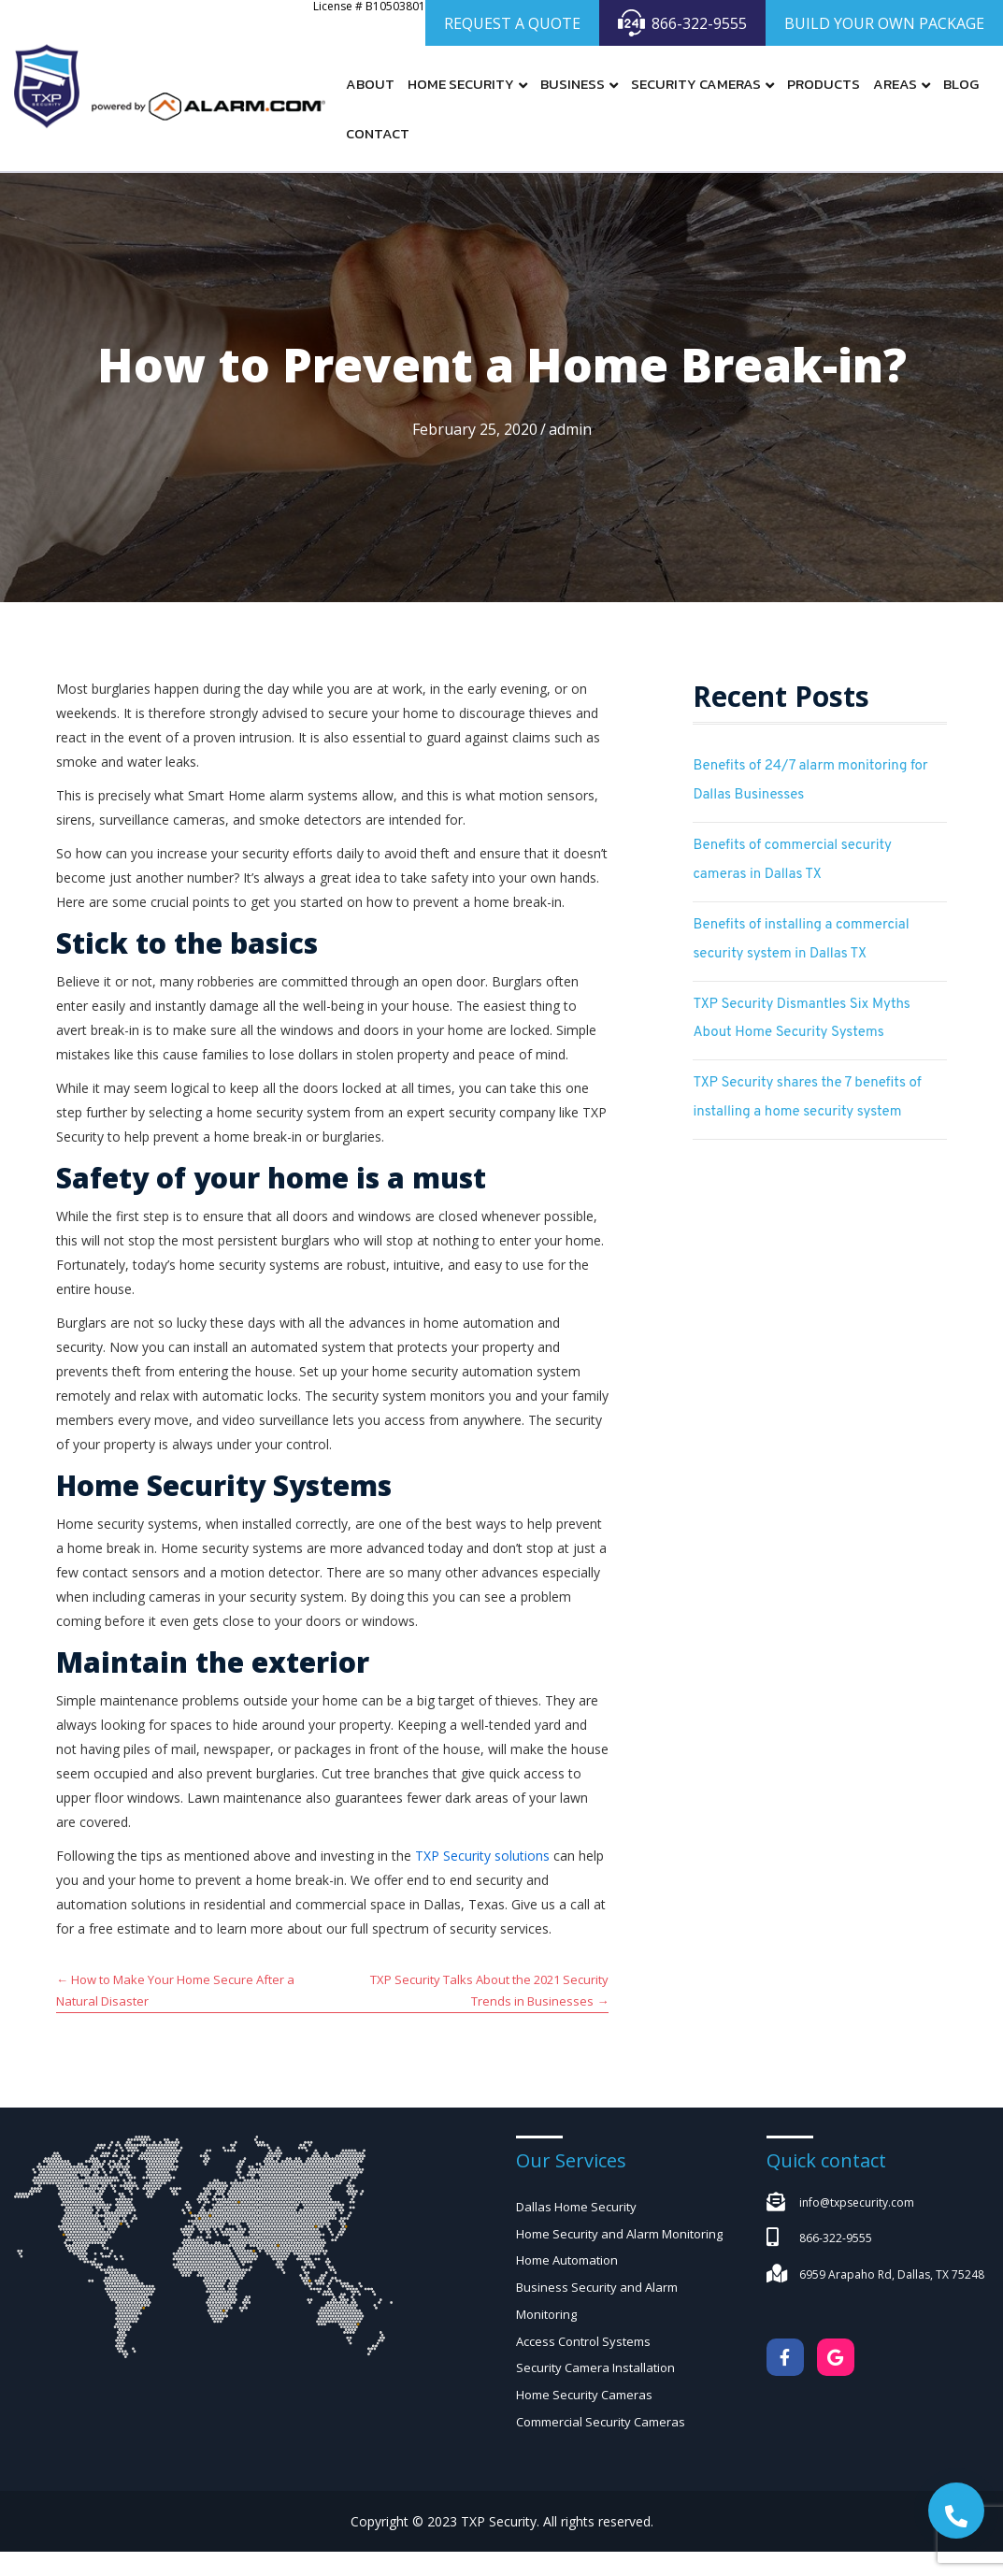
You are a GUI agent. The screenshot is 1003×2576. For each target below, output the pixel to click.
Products (823, 83)
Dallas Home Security (576, 2206)
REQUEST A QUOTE (512, 23)
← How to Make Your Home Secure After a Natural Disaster (175, 1990)
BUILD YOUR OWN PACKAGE (884, 23)
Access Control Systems (583, 2341)
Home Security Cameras (584, 2395)
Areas (895, 83)
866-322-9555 (682, 22)
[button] (956, 2510)
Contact (377, 133)
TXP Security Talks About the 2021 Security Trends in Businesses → (489, 1990)
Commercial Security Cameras (600, 2421)
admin (570, 429)
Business (572, 83)
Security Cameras (696, 83)
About (370, 83)
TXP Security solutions (482, 1855)
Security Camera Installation (595, 2368)
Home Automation (567, 2260)
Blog (961, 83)
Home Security (461, 83)
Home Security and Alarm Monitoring (619, 2233)
